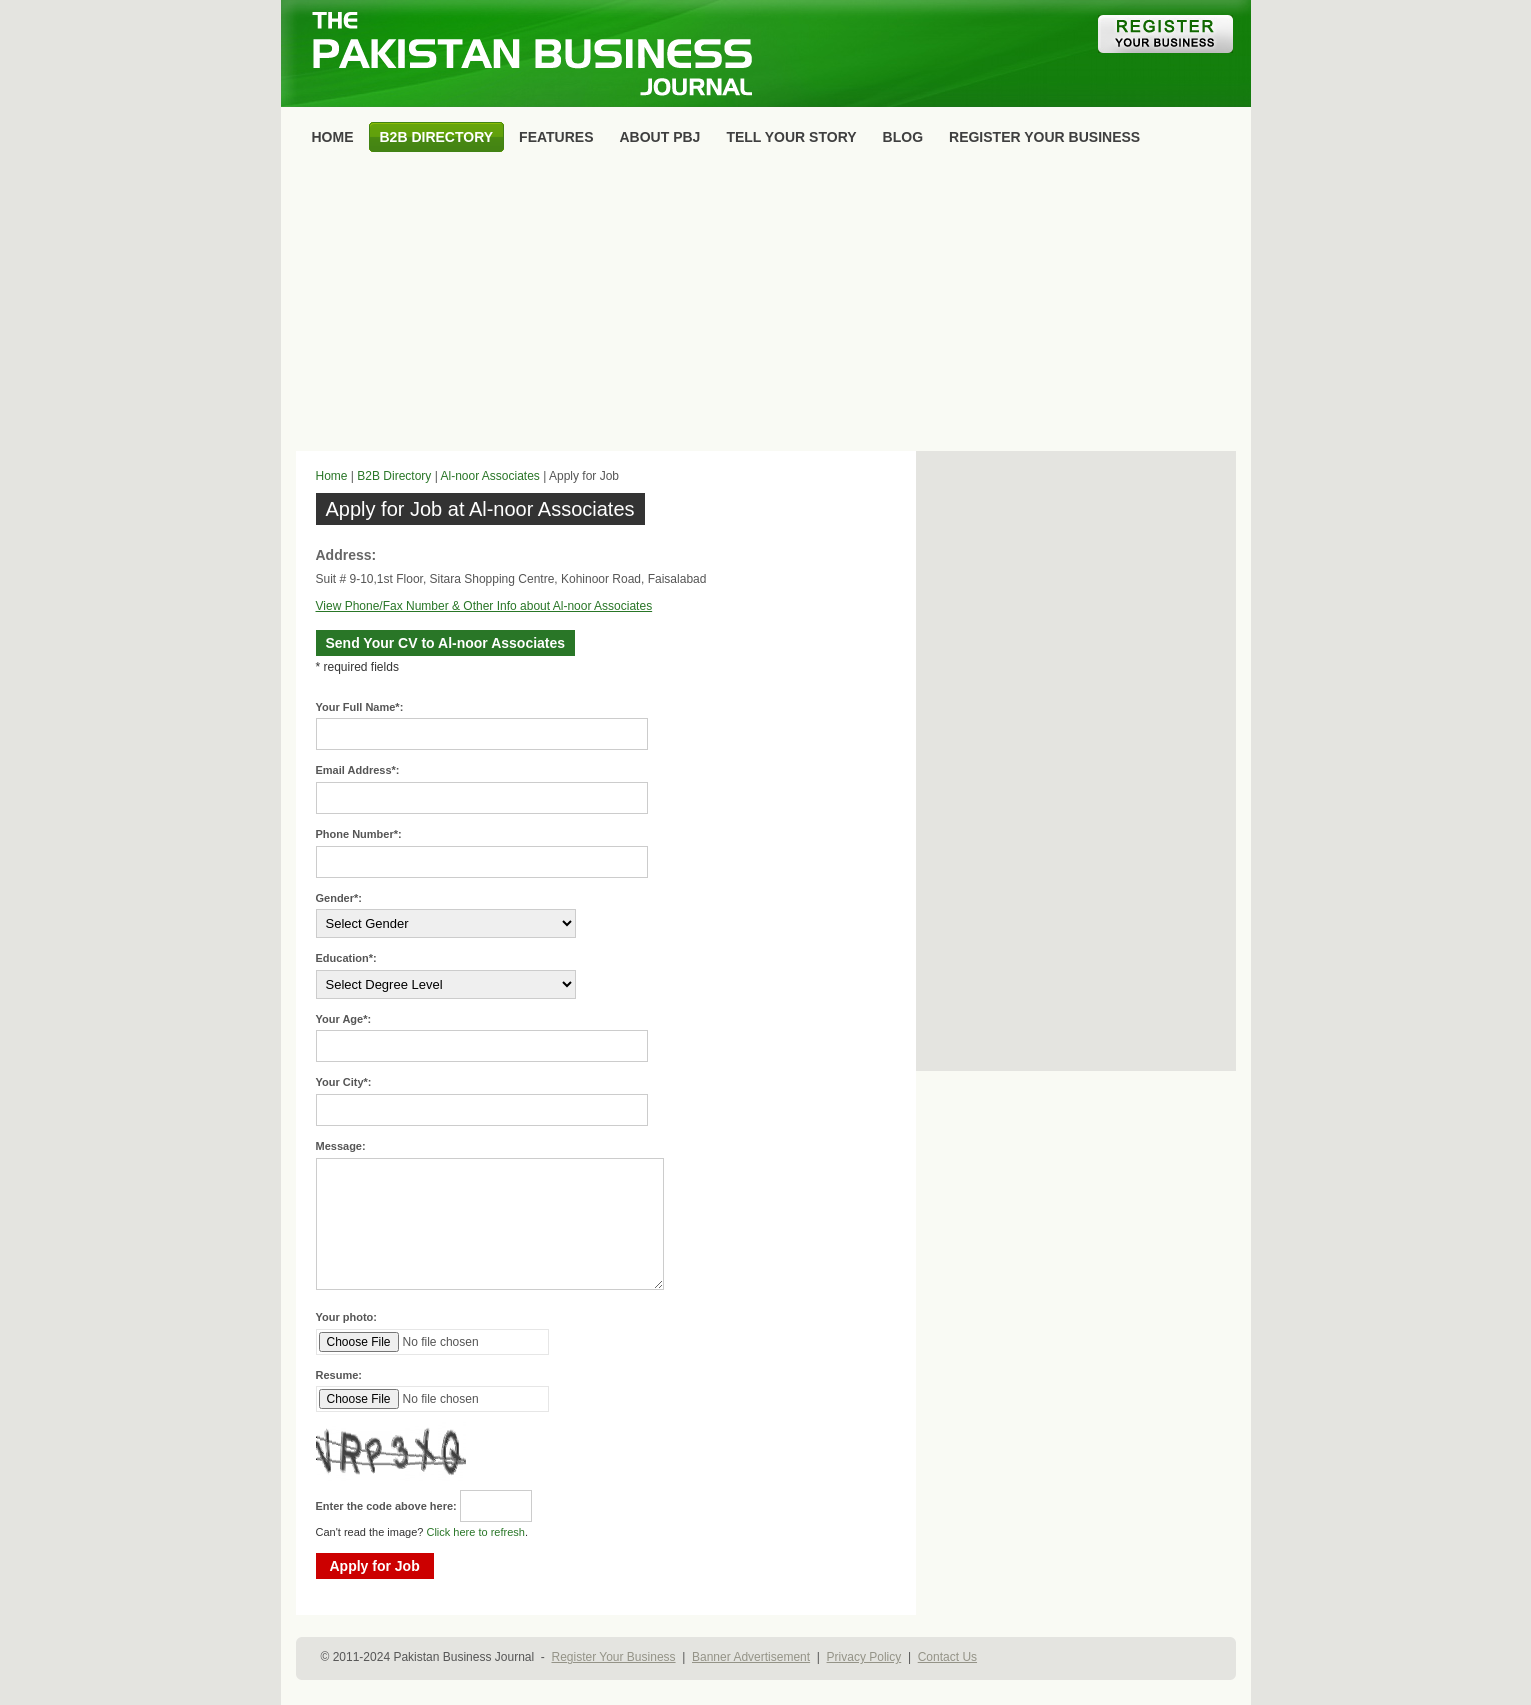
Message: (341, 1146)
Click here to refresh (475, 1532)
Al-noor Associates (489, 476)
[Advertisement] (766, 306)
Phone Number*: (359, 834)
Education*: (346, 958)
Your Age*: (344, 1019)
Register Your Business (613, 1657)
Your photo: (347, 1317)
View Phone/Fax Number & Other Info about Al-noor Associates (484, 606)
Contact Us (947, 1657)
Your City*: (344, 1082)
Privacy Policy (864, 1657)
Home (332, 476)
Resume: (339, 1375)
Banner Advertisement (751, 1657)
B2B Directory (394, 476)
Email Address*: (358, 770)
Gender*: (339, 898)
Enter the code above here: (386, 1506)
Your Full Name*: (360, 707)
